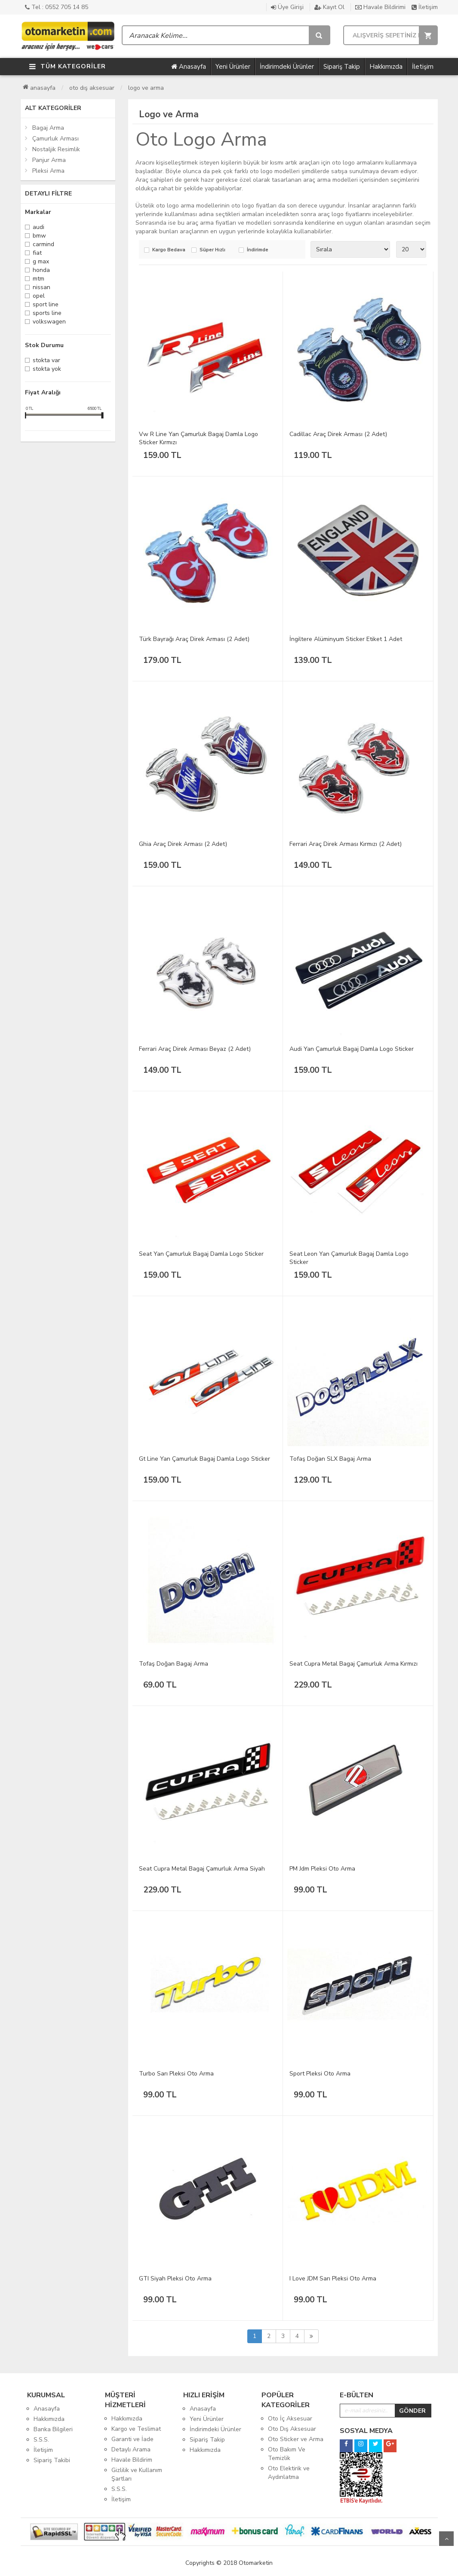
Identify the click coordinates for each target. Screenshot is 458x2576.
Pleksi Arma (48, 171)
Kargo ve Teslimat (136, 2429)
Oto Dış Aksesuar (91, 88)
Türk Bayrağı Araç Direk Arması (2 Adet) (194, 639)
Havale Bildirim (131, 2460)
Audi (38, 228)
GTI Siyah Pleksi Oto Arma (175, 2278)
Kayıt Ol (329, 7)
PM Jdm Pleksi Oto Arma (322, 1869)
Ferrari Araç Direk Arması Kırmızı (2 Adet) (345, 844)
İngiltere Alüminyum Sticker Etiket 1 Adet (345, 639)
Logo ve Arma (146, 88)
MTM (38, 279)
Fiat (37, 253)
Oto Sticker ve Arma (295, 2439)
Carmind (43, 245)
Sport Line (45, 305)
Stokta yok (47, 369)
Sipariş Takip (341, 66)
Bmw (39, 236)
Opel (39, 296)
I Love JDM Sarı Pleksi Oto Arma (332, 2278)
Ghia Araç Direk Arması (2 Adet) (183, 844)
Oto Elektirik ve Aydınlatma (289, 2472)
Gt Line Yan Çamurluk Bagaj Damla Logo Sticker (204, 1459)
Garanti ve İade (132, 2439)
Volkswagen (49, 322)
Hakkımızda (386, 66)
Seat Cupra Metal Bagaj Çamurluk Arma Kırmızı (353, 1664)
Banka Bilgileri (53, 2429)
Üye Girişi (287, 7)
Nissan (41, 288)
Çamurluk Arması (55, 138)
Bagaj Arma (48, 128)
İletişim (425, 7)
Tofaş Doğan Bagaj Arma (173, 1664)
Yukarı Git (446, 2538)
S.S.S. (41, 2440)
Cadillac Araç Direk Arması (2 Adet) (338, 434)
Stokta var (46, 361)
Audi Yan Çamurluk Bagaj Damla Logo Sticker (351, 1049)
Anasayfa (188, 66)
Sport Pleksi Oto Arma (319, 2073)
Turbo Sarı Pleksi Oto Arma (176, 2073)
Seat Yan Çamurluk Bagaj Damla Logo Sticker (201, 1254)
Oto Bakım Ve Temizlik (286, 2453)
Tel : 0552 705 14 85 (56, 7)
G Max (41, 262)
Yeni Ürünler (232, 66)
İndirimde (257, 250)
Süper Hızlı (212, 250)
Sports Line (47, 314)
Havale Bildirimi (380, 7)
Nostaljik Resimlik (56, 149)
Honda (41, 271)
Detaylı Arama (131, 2449)
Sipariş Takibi (52, 2460)
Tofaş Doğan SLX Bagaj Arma (330, 1459)
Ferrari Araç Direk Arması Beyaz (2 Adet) (195, 1049)
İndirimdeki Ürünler (287, 66)
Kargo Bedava (168, 250)
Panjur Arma (49, 160)
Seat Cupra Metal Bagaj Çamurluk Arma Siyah (202, 1869)
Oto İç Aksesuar (290, 2418)
